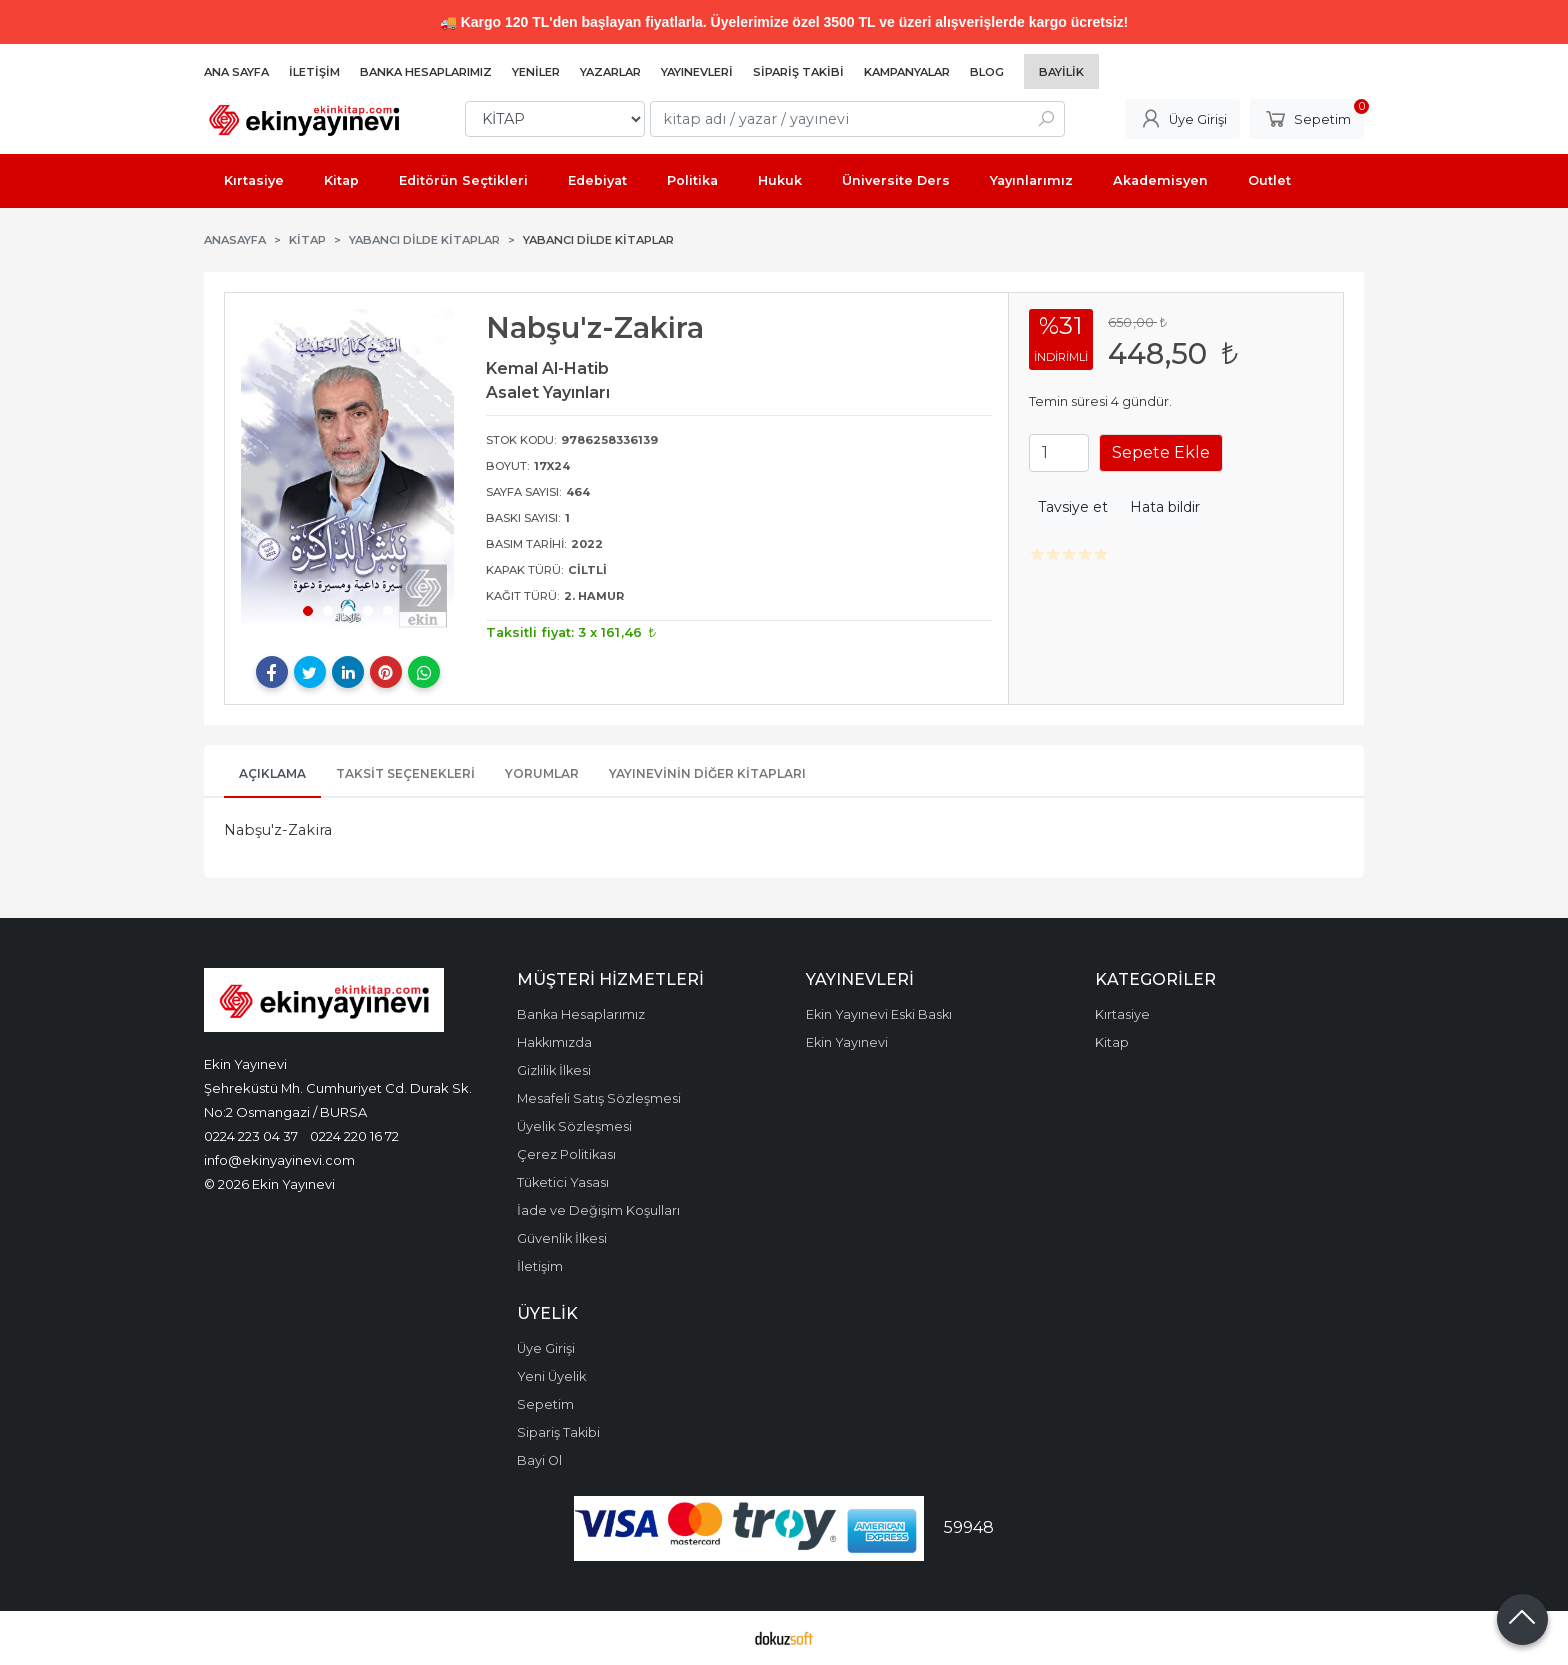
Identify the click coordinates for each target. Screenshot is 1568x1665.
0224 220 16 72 (354, 1136)
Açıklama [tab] (272, 773)
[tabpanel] (348, 472)
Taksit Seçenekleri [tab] (405, 773)
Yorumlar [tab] (542, 773)
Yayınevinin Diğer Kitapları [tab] (707, 773)
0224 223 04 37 (251, 1136)
